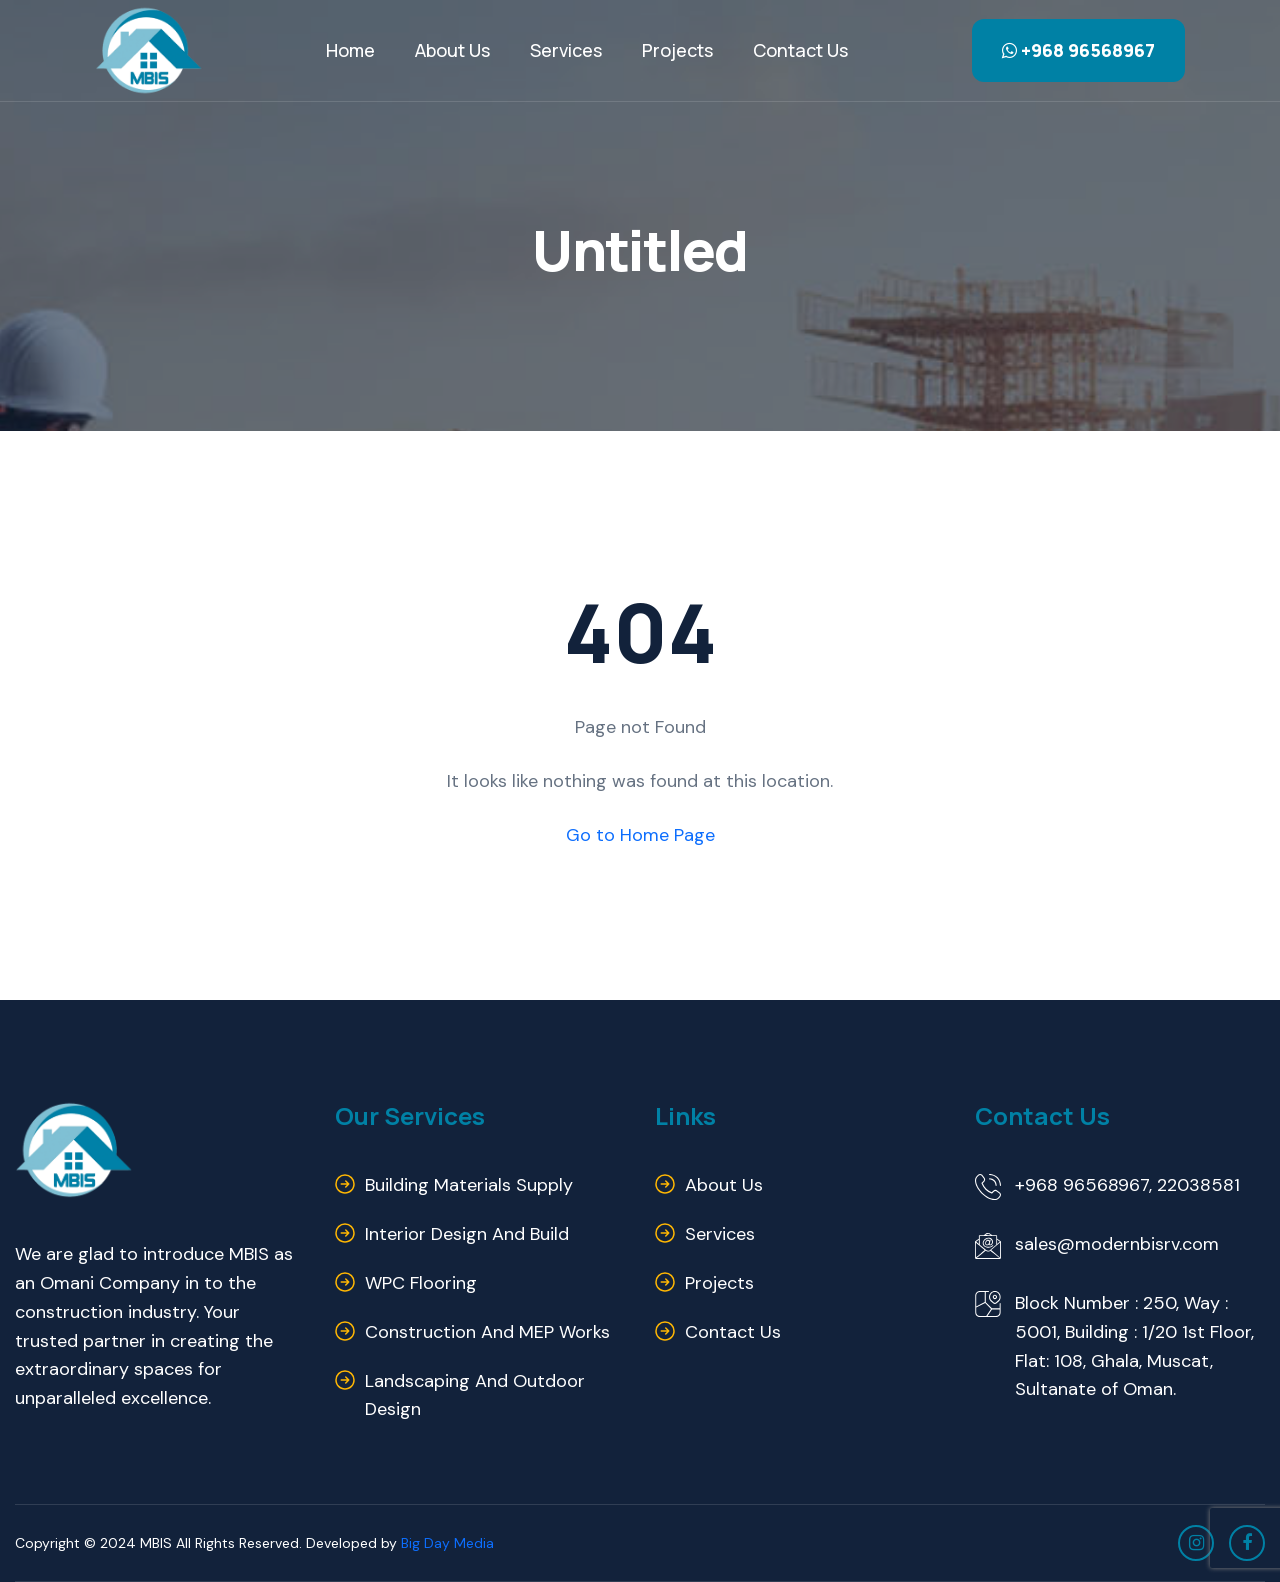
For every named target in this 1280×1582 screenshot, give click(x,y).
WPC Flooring (421, 1283)
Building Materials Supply (469, 1185)
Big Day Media (447, 1543)
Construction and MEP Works (487, 1332)
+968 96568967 (1078, 50)
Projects (677, 50)
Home (350, 50)
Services (566, 50)
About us (724, 1185)
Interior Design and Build (467, 1234)
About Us (452, 50)
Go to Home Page (640, 835)
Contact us (800, 50)
